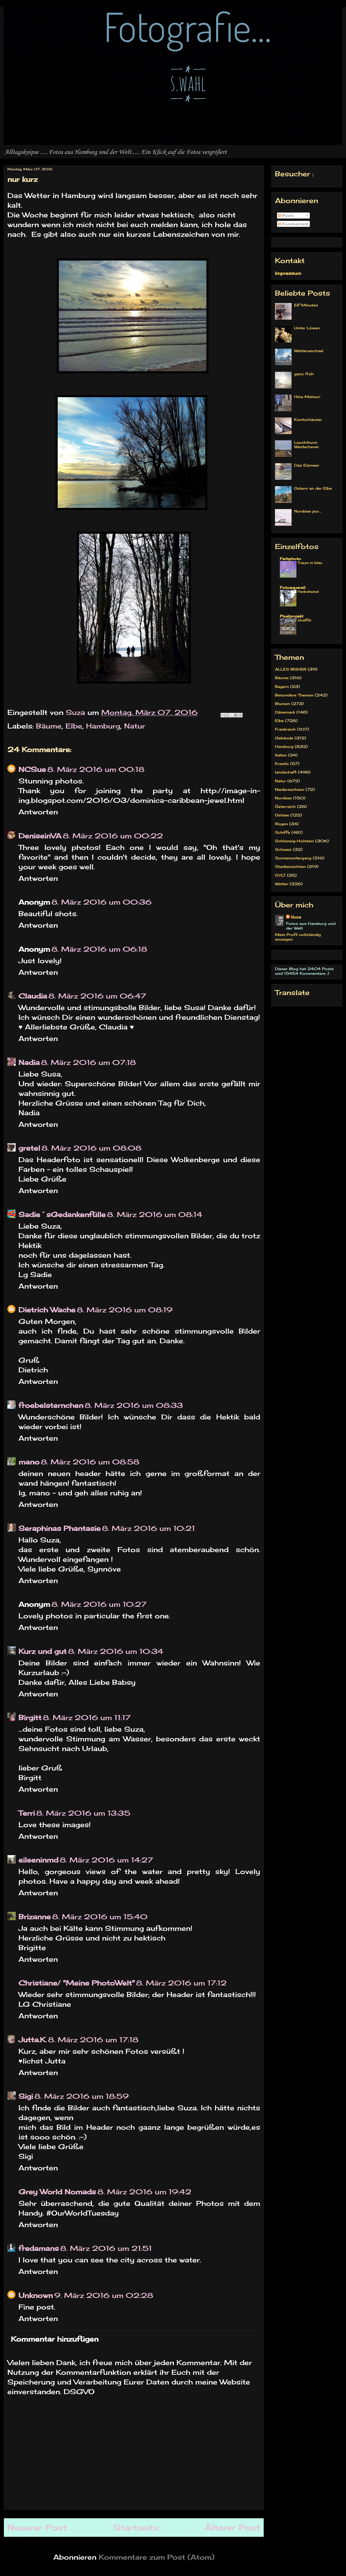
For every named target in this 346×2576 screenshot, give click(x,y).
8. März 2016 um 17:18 (93, 2040)
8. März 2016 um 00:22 (113, 836)
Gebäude (284, 738)
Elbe (74, 726)
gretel (29, 1148)
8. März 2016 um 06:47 (97, 996)
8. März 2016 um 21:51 (106, 2248)
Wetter (281, 884)
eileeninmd (38, 1860)
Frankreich (285, 729)
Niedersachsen (289, 789)
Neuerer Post (37, 2527)
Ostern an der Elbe (313, 488)
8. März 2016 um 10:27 (98, 1604)
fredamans (38, 2248)
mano (28, 1462)
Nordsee (283, 798)
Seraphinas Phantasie (59, 1528)
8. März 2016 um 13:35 (83, 1813)
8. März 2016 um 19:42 (144, 2192)
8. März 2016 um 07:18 (88, 1062)
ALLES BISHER (290, 669)
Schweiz (283, 849)
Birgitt (30, 1717)
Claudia (32, 996)
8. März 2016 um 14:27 (106, 1860)
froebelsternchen (50, 1405)
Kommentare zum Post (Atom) (157, 2557)
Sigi (25, 2096)
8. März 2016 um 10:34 (115, 1651)
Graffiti (304, 620)
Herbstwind (308, 591)
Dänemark (285, 712)
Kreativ (282, 763)
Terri (26, 1813)
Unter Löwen (307, 328)
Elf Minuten (306, 305)
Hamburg (103, 726)
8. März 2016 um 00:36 (101, 902)
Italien (281, 755)
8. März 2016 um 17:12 (181, 1983)
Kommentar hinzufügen (54, 2339)
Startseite (136, 2527)
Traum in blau (310, 563)
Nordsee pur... (307, 511)
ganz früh (304, 374)
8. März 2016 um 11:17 (87, 1717)
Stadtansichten (290, 866)
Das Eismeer (306, 465)
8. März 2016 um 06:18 (99, 949)
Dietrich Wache (46, 1310)
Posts (286, 215)
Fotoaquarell (292, 587)
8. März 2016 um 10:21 (148, 1528)
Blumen (282, 703)
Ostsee (282, 815)
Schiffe (282, 832)
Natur (134, 726)
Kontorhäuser (308, 419)
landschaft (285, 772)
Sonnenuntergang (293, 858)
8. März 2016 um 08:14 (154, 1214)
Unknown (35, 2295)
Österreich (285, 806)
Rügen (281, 824)
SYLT (280, 875)
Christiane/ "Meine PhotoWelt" (76, 1983)
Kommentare (293, 224)
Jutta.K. (32, 2040)
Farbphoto (290, 558)
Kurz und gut (42, 1651)
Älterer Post (232, 2527)
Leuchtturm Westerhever (306, 444)
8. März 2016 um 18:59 (81, 2096)
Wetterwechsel (308, 350)
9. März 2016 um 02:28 (103, 2295)
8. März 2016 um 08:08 (91, 1148)
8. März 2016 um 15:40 (100, 1917)
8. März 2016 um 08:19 (125, 1310)
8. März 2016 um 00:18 (95, 769)
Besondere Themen (294, 695)
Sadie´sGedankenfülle (62, 1214)
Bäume (49, 726)
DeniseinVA (39, 836)
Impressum (288, 273)
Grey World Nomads (57, 2192)
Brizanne (34, 1917)
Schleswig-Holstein (294, 841)
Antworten (38, 812)
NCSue (32, 769)
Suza (296, 917)
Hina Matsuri (307, 396)
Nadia (29, 1062)
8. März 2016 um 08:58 (90, 1462)
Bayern (282, 686)
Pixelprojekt (291, 616)
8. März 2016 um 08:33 (134, 1405)
